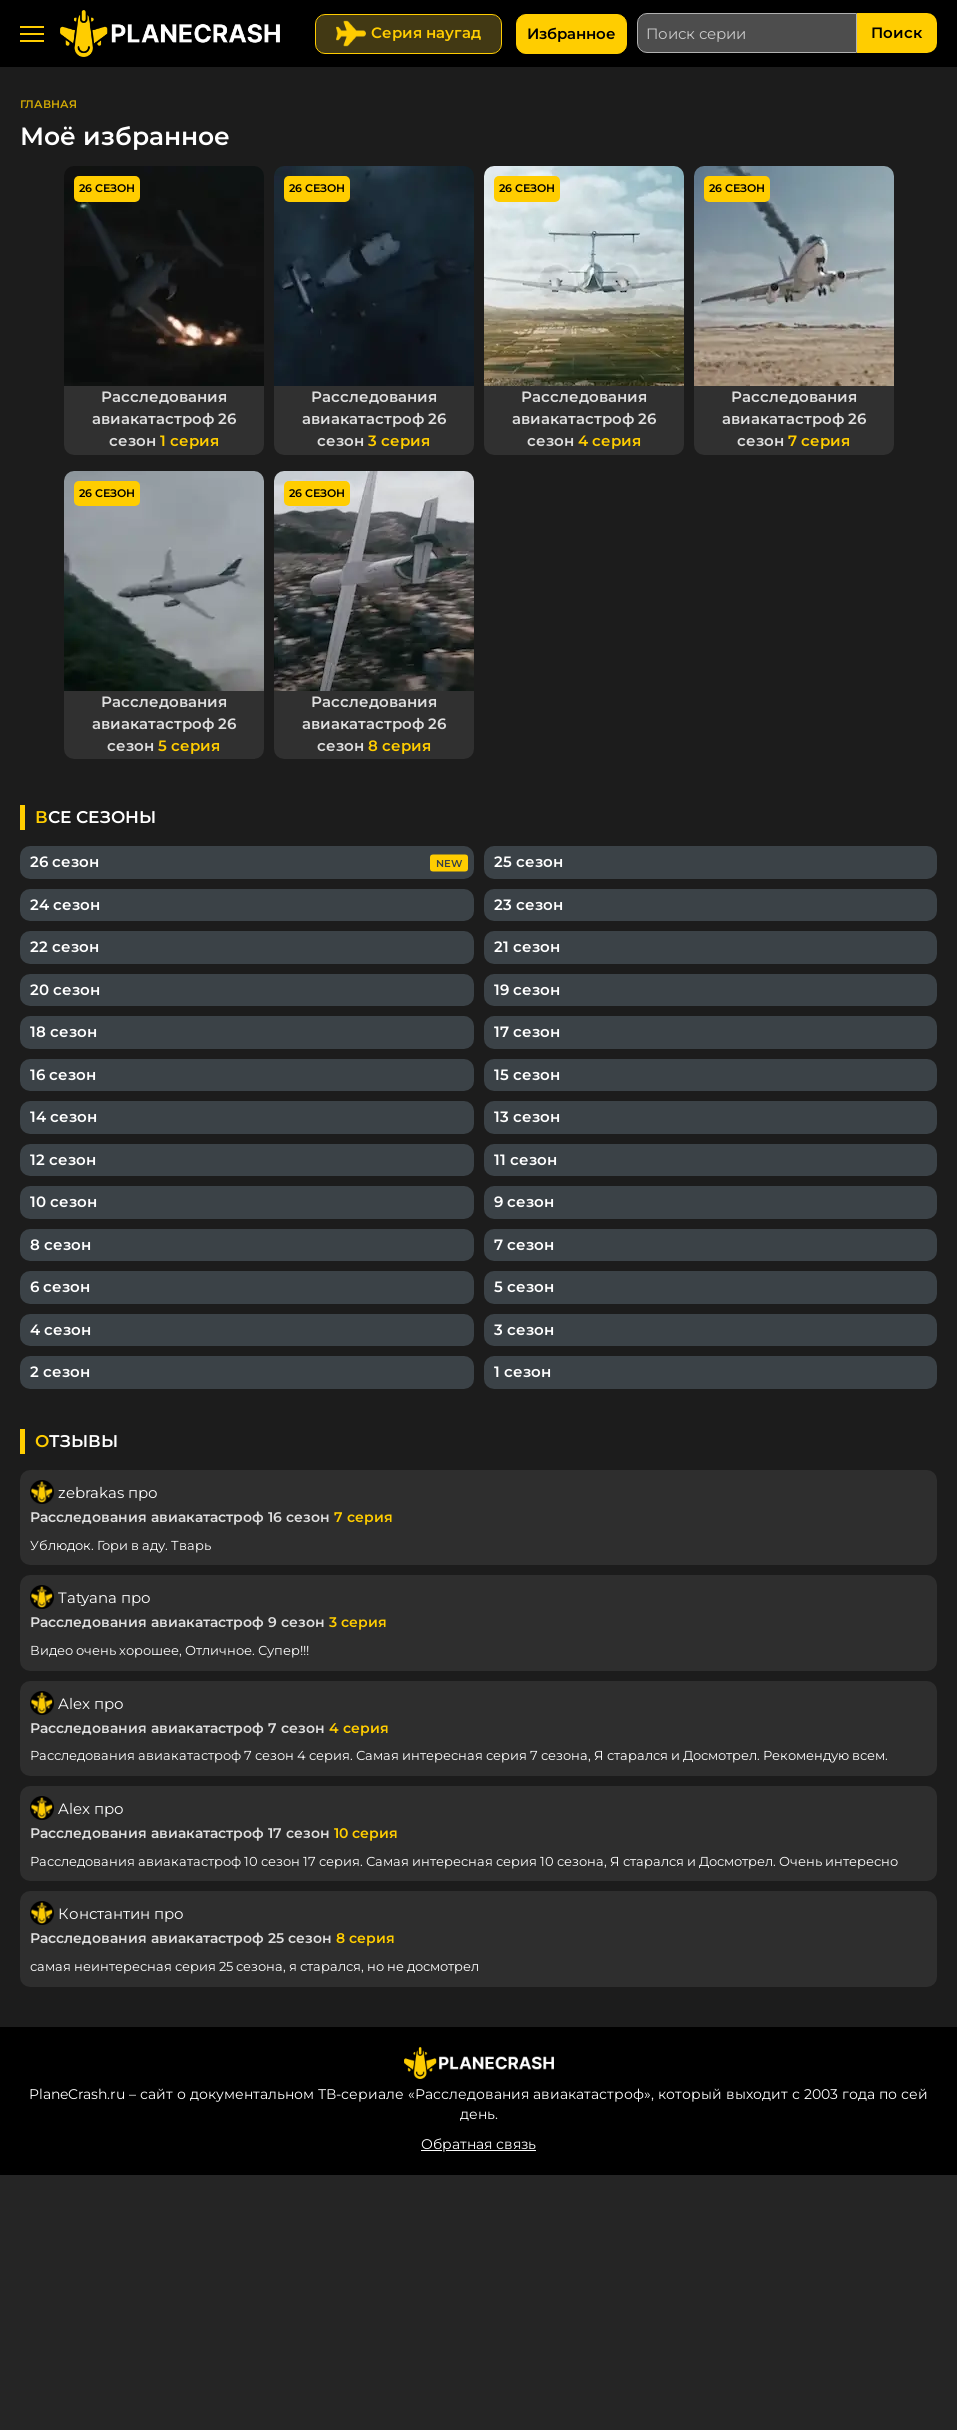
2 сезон (60, 1366)
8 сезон (60, 1239)
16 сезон (63, 1069)
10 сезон (63, 1196)
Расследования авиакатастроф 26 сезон (164, 417)
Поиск (896, 32)
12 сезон (63, 1154)
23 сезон (528, 899)
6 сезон (60, 1281)
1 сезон (522, 1366)
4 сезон (60, 1324)
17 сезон (527, 1026)
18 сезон (63, 1026)
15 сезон (527, 1069)
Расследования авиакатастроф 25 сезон (212, 1933)
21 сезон (527, 941)
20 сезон (65, 984)
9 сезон (524, 1196)
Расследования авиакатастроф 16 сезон (211, 1512)
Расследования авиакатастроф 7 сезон (209, 1723)
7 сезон (524, 1239)
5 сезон (524, 1281)
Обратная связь (478, 2139)
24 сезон (65, 899)
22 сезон (64, 941)
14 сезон (63, 1111)
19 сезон (527, 984)
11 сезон (525, 1154)
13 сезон (527, 1111)
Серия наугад (426, 32)
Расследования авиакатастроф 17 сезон (214, 1828)
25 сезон (528, 856)
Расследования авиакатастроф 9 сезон (208, 1617)
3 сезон (524, 1324)
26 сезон (64, 856)
